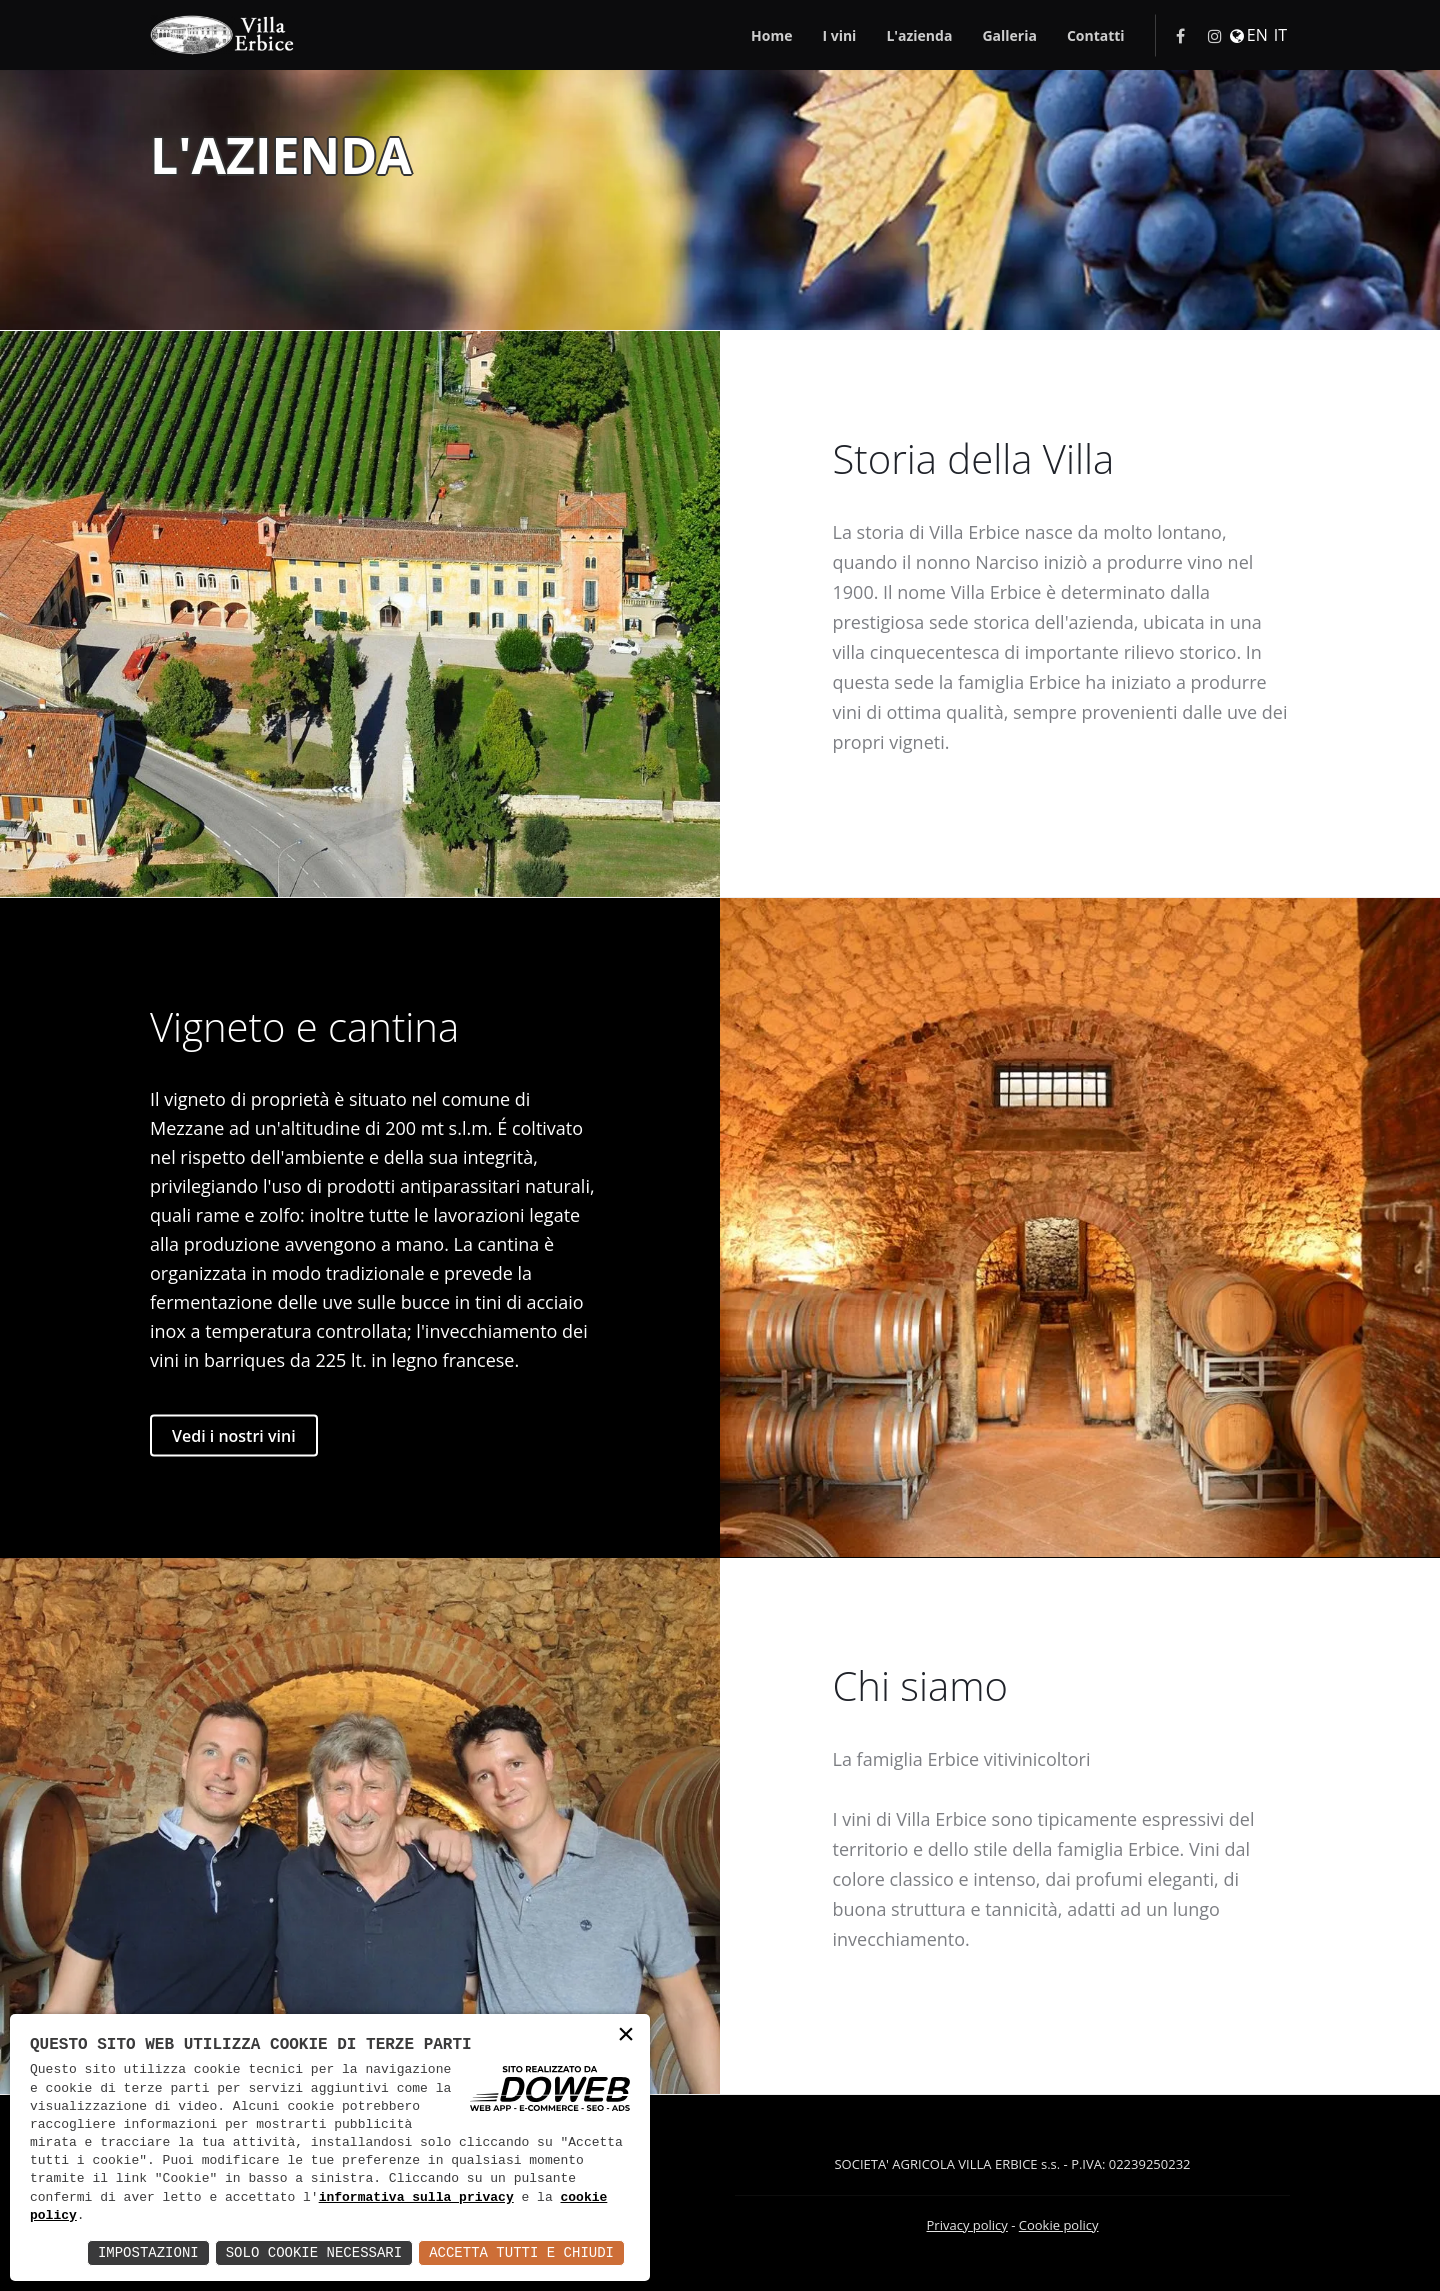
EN (1257, 35)
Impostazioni (148, 2252)
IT (1280, 35)
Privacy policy (967, 2225)
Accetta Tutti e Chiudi (521, 2252)
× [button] (626, 2036)
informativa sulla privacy (416, 2198)
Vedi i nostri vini (234, 1435)
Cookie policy (1059, 2225)
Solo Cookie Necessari (314, 2252)
